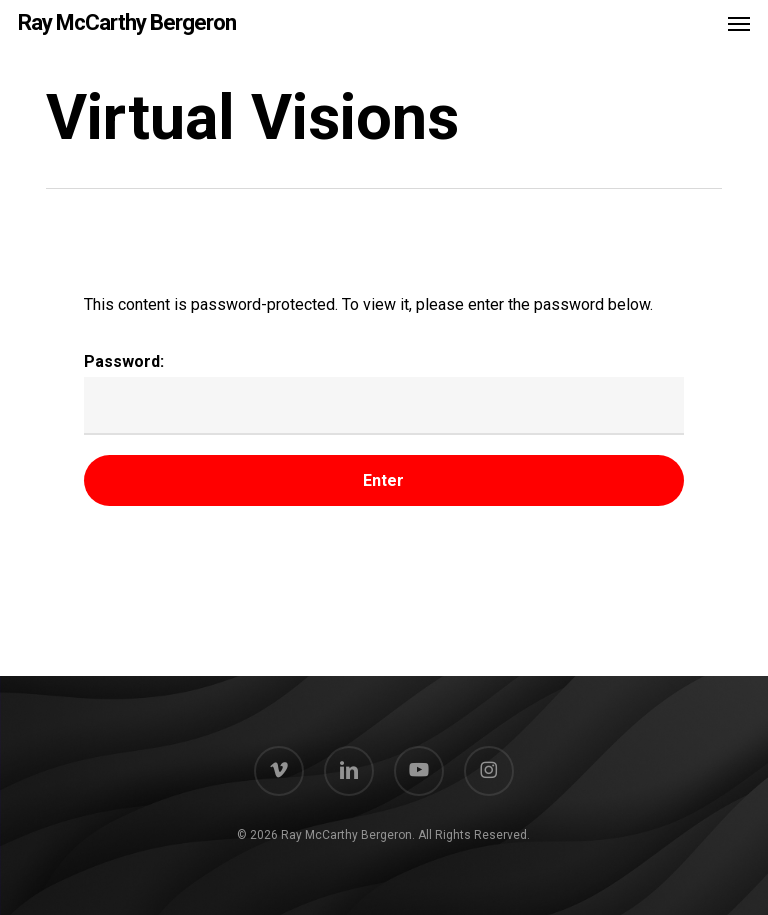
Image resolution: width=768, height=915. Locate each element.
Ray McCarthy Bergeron (127, 23)
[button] (739, 23)
